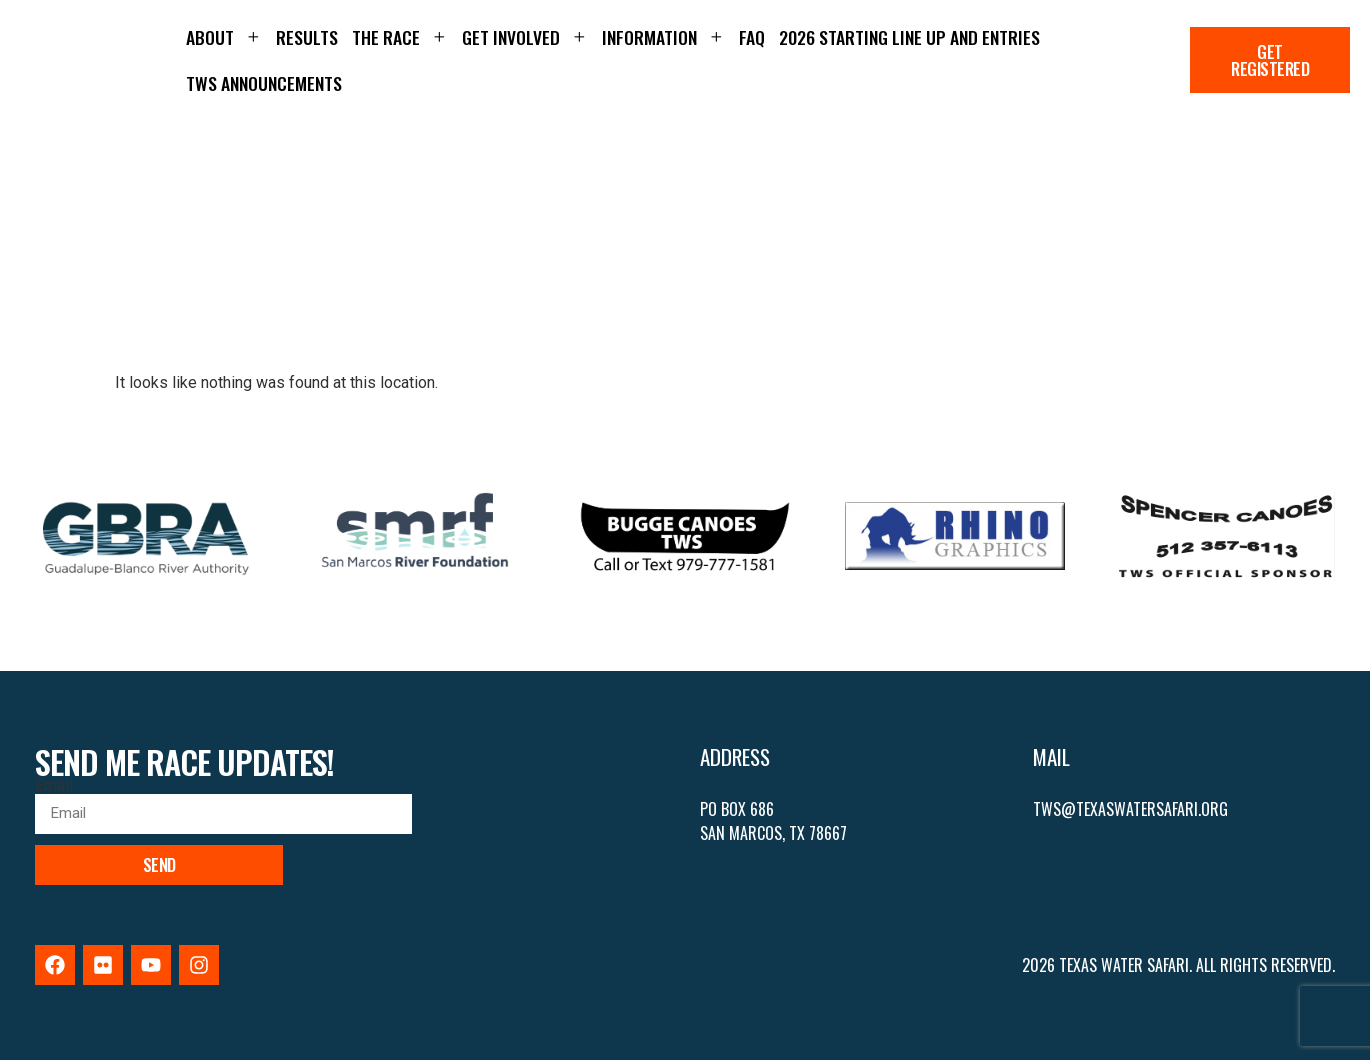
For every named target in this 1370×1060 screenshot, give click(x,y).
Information (663, 37)
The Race (400, 37)
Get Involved (525, 37)
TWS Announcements (264, 83)
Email (54, 786)
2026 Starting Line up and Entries (909, 37)
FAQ (752, 37)
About (224, 37)
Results (307, 37)
